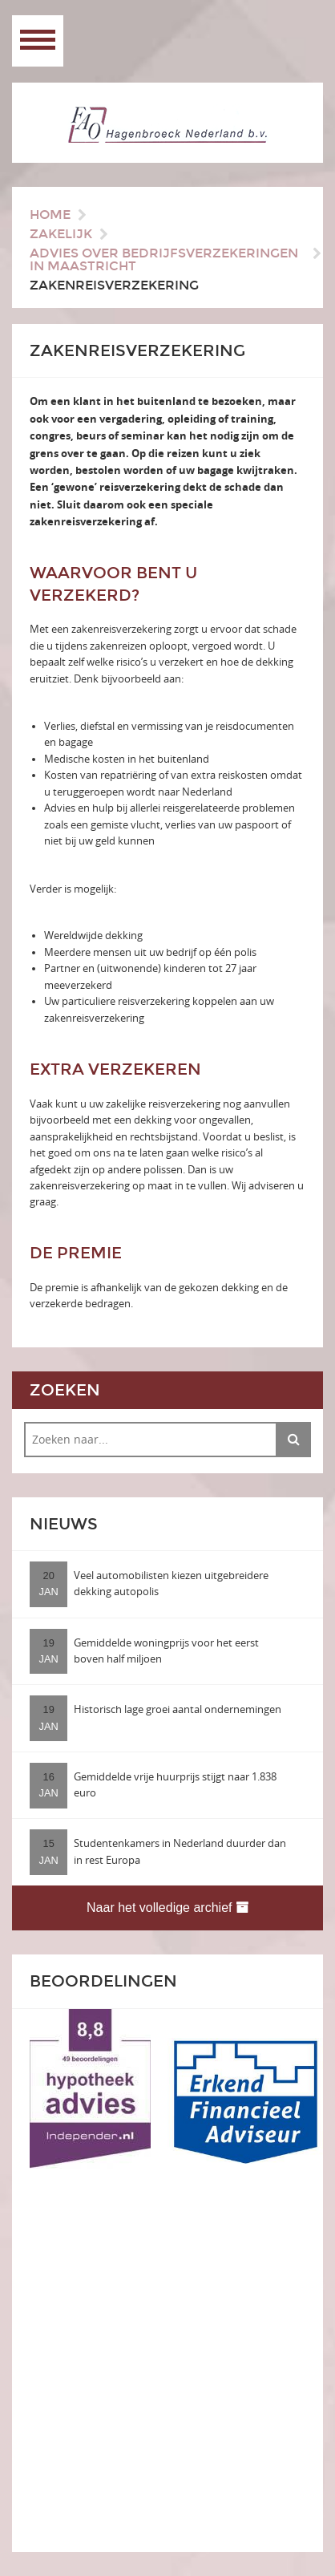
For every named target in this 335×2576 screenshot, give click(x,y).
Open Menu (37, 41)
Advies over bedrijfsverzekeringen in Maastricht (164, 259)
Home (50, 214)
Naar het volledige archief (167, 1907)
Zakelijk (61, 233)
